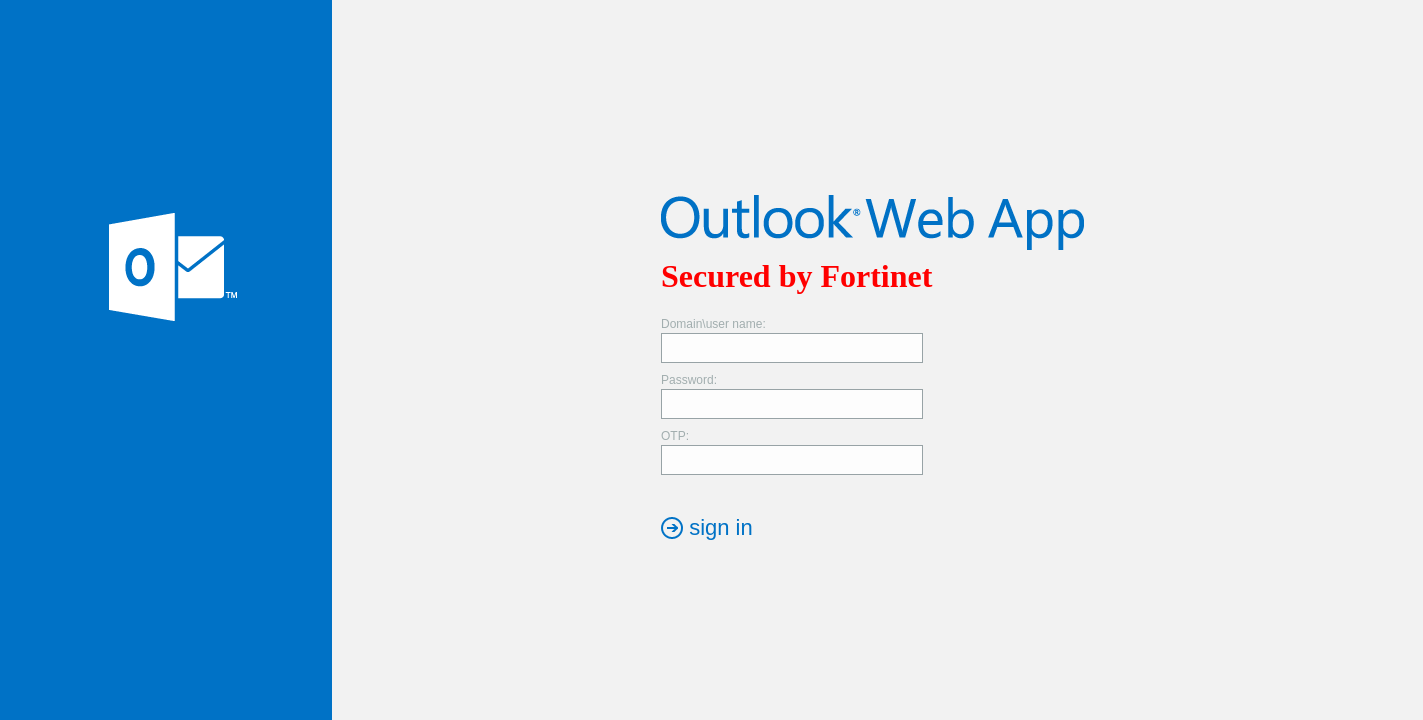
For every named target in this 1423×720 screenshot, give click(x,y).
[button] (707, 527)
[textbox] (792, 348)
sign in (721, 527)
